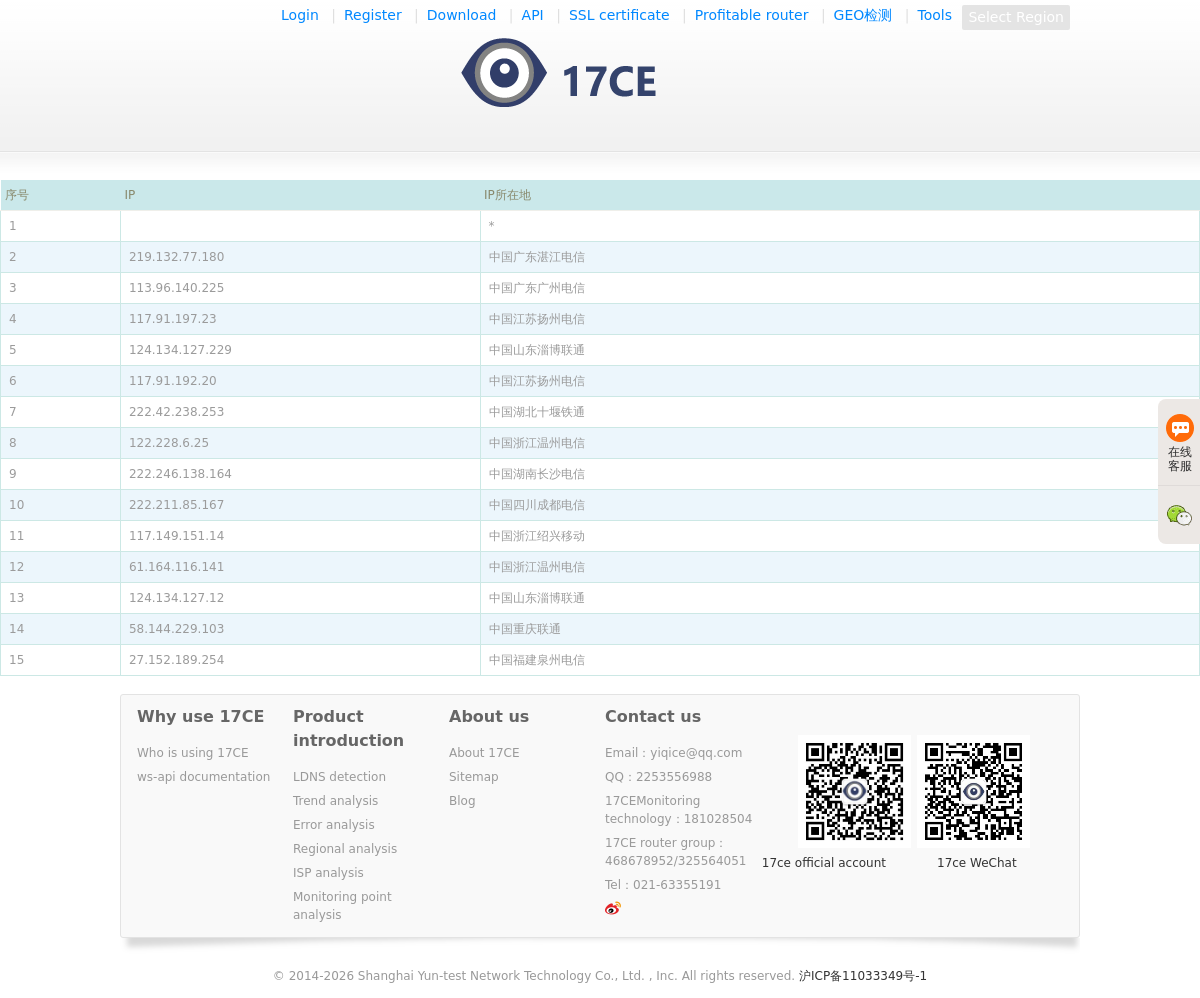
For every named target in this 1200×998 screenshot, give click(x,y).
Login (300, 15)
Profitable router (752, 15)
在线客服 (1180, 443)
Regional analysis (345, 849)
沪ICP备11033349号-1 (863, 976)
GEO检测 (863, 15)
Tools (935, 15)
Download (462, 15)
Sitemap (474, 777)
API (533, 15)
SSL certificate (619, 15)
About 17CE (484, 753)
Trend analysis (335, 801)
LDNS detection (339, 777)
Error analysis (334, 825)
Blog (462, 801)
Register (373, 15)
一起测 (578, 74)
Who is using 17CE (193, 753)
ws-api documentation (203, 777)
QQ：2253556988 (658, 777)
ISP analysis (328, 873)
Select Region (1016, 17)
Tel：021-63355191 (663, 885)
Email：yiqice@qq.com (673, 753)
